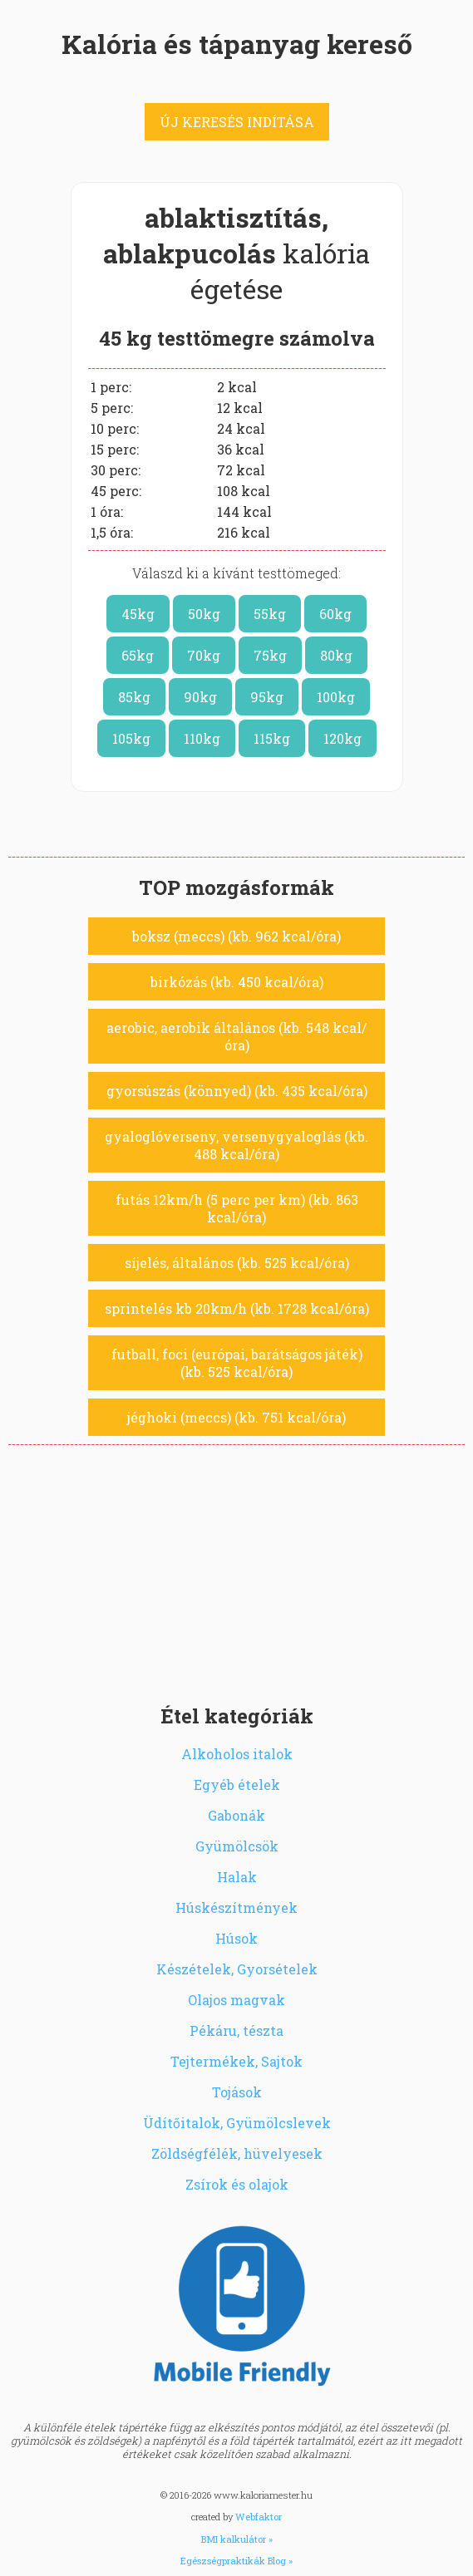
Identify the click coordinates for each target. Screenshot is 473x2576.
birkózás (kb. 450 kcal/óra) (236, 982)
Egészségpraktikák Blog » (236, 2560)
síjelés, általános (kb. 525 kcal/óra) (237, 1262)
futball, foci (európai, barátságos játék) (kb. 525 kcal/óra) (236, 1362)
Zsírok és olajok (236, 2184)
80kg (336, 655)
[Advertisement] (236, 1569)
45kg (138, 613)
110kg (202, 738)
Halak (237, 1876)
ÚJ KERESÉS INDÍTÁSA (237, 121)
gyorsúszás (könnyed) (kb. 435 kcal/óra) (236, 1090)
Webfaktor (258, 2516)
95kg (266, 696)
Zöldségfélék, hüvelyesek (237, 2153)
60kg (335, 613)
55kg (270, 613)
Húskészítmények (236, 1907)
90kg (200, 696)
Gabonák (236, 1815)
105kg (131, 738)
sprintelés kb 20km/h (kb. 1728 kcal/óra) (237, 1308)
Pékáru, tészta (236, 2030)
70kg (203, 655)
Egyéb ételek (237, 1784)
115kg (272, 738)
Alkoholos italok (237, 1753)
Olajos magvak (236, 1999)
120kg (342, 738)
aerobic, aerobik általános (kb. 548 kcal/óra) (236, 1036)
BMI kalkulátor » (237, 2539)
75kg (270, 655)
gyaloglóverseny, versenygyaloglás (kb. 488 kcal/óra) (236, 1145)
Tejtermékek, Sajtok (236, 2061)
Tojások (237, 2092)
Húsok (236, 1938)
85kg (134, 696)
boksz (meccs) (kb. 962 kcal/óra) (236, 936)
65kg (137, 655)
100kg (336, 696)
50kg (204, 613)
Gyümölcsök (236, 1846)
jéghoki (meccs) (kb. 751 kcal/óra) (236, 1417)
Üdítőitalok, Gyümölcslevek (237, 2122)
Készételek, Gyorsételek (237, 1969)
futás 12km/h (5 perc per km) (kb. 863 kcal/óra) (237, 1208)
